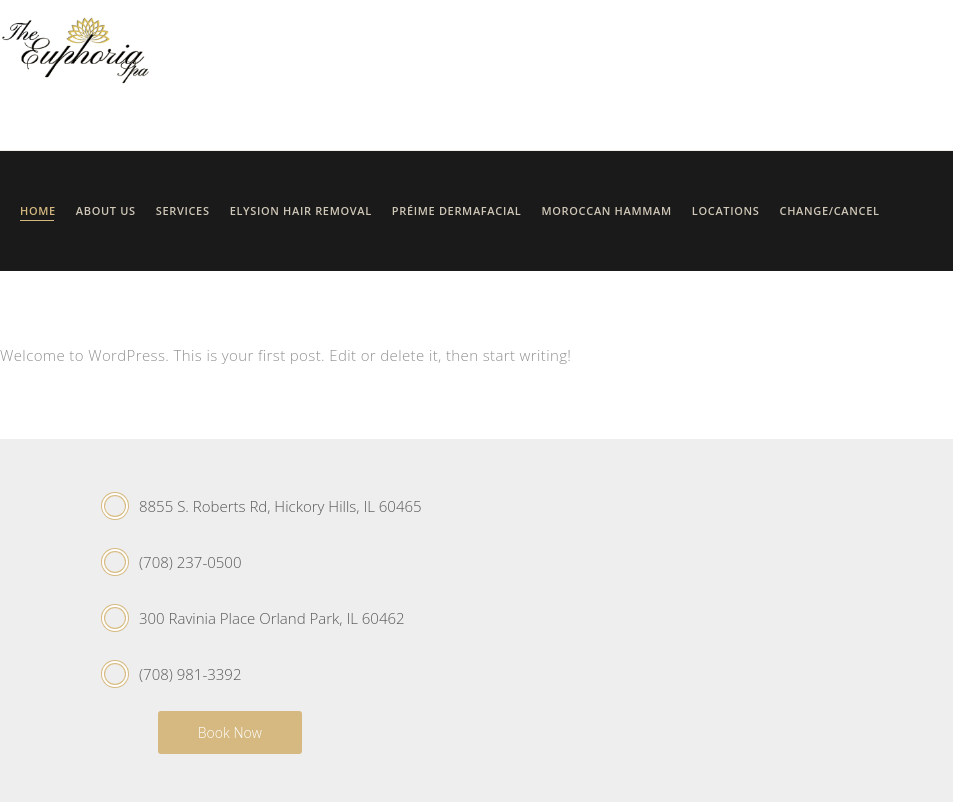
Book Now (230, 732)
